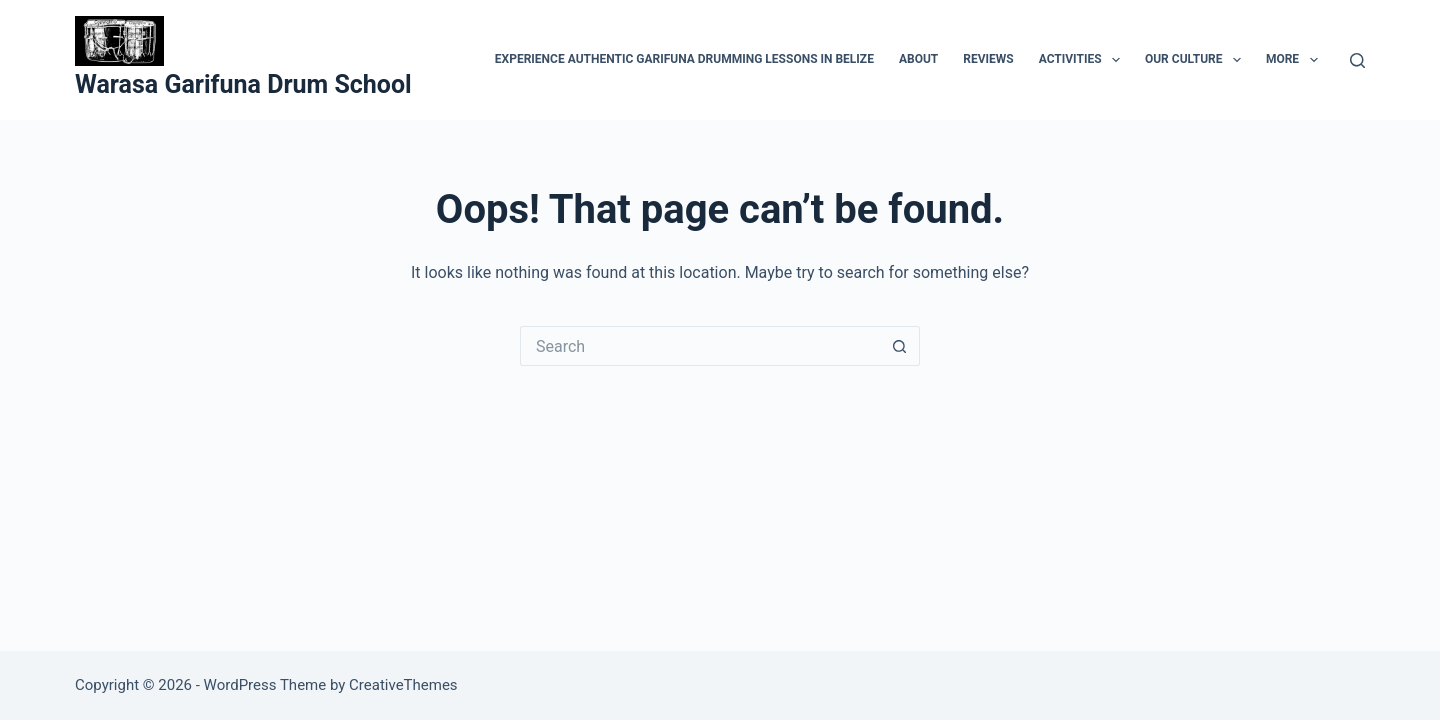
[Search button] (900, 346)
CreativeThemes (403, 685)
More (1296, 60)
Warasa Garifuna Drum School (243, 84)
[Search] (1357, 60)
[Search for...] (700, 346)
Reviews (988, 59)
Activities (1083, 60)
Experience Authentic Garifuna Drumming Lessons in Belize (684, 59)
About (918, 59)
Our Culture (1197, 60)
